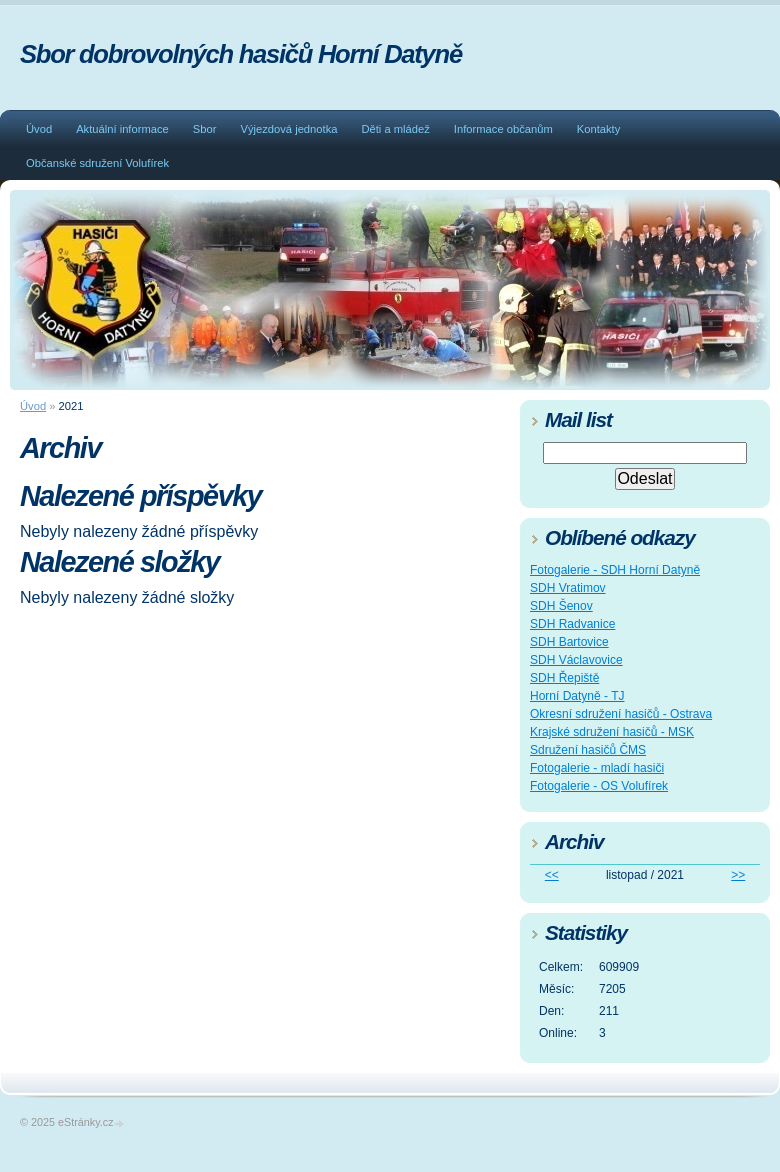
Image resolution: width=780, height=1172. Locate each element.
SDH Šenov (561, 606)
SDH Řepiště (564, 678)
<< (552, 875)
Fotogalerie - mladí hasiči (597, 768)
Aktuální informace (122, 129)
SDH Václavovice (576, 660)
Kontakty (599, 129)
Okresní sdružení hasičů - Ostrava (621, 714)
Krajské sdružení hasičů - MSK (612, 732)
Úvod (39, 129)
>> (738, 875)
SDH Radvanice (572, 624)
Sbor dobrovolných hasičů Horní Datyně (241, 54)
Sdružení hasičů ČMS (588, 750)
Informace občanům (503, 129)
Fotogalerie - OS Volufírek (599, 786)
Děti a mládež (395, 129)
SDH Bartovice (569, 642)
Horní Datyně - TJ (577, 696)
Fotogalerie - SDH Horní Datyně (615, 570)
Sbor (205, 129)
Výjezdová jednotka (288, 129)
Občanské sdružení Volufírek (97, 163)
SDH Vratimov (568, 588)
